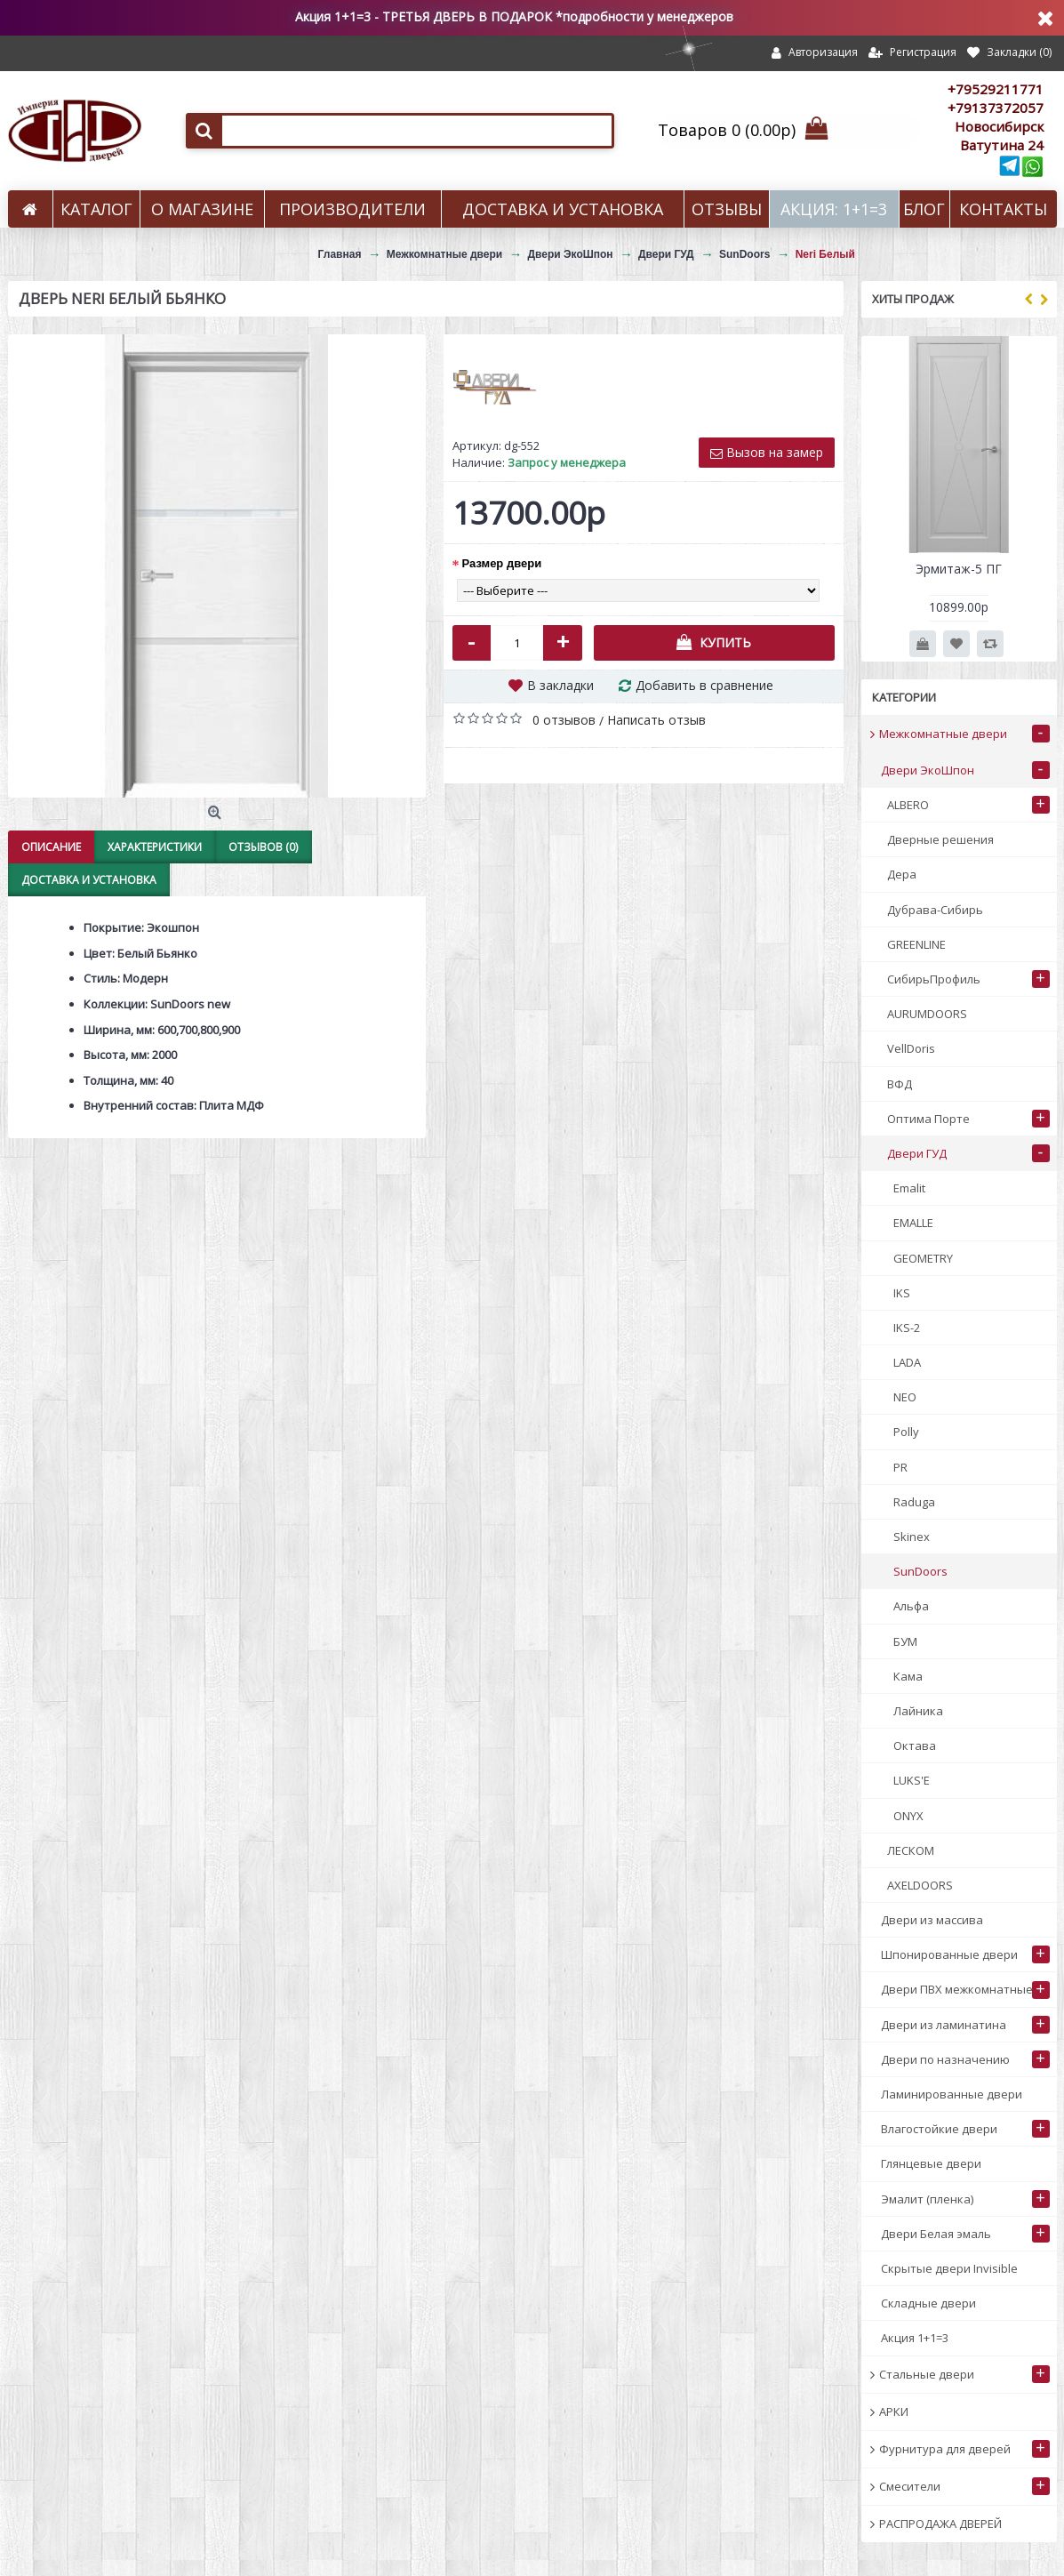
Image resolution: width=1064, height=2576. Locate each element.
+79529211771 (996, 89)
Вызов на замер (766, 452)
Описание (51, 847)
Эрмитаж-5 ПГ (959, 568)
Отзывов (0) (263, 847)
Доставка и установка (88, 879)
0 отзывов (564, 719)
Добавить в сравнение (704, 685)
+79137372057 (996, 107)
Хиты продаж (913, 299)
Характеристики (155, 847)
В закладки (560, 685)
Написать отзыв (656, 719)
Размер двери (502, 563)
